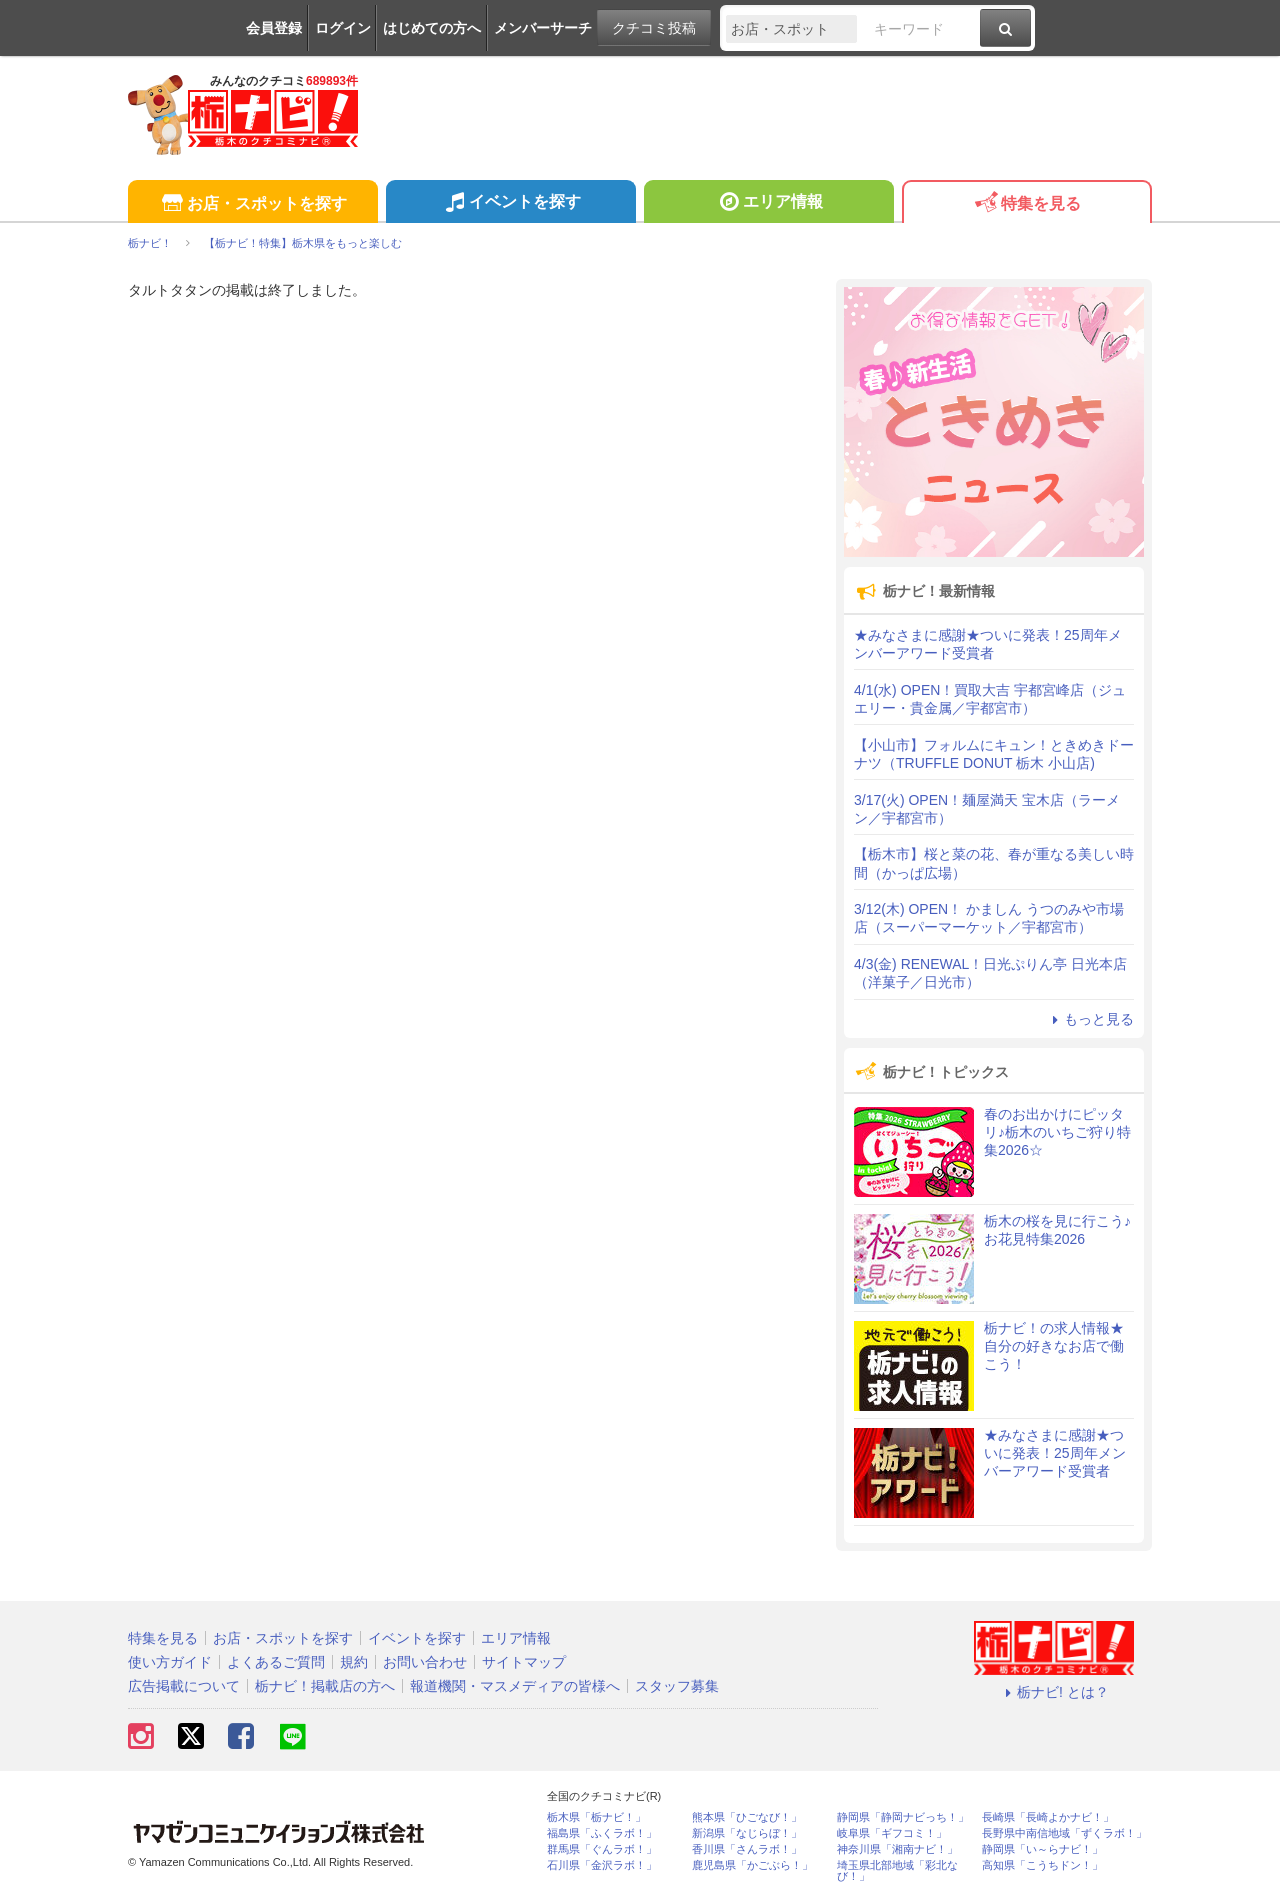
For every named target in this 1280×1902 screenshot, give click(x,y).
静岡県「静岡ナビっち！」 (903, 1817)
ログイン (343, 28)
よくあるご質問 (276, 1662)
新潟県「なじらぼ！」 (747, 1833)
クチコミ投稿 (654, 28)
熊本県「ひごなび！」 (747, 1817)
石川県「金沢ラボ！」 (602, 1865)
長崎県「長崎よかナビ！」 (1048, 1817)
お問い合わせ (425, 1662)
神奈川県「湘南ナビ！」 (897, 1849)
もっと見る (1090, 1019)
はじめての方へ (432, 28)
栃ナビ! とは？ (1054, 1692)
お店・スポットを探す (252, 204)
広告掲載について (184, 1686)
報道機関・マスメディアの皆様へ (515, 1686)
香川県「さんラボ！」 (747, 1849)
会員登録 (274, 28)
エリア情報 (768, 204)
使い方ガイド (170, 1662)
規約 (354, 1662)
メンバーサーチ (543, 28)
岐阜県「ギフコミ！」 (892, 1833)
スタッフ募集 (677, 1686)
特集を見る (1026, 204)
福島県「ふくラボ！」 (602, 1833)
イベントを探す (510, 204)
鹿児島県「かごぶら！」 (752, 1865)
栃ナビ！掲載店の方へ (325, 1686)
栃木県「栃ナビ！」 (596, 1817)
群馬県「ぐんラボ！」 (602, 1849)
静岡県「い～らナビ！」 (1042, 1849)
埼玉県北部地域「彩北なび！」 (897, 1871)
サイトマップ (524, 1662)
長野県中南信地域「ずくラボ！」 (1064, 1833)
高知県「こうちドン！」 (1042, 1865)
